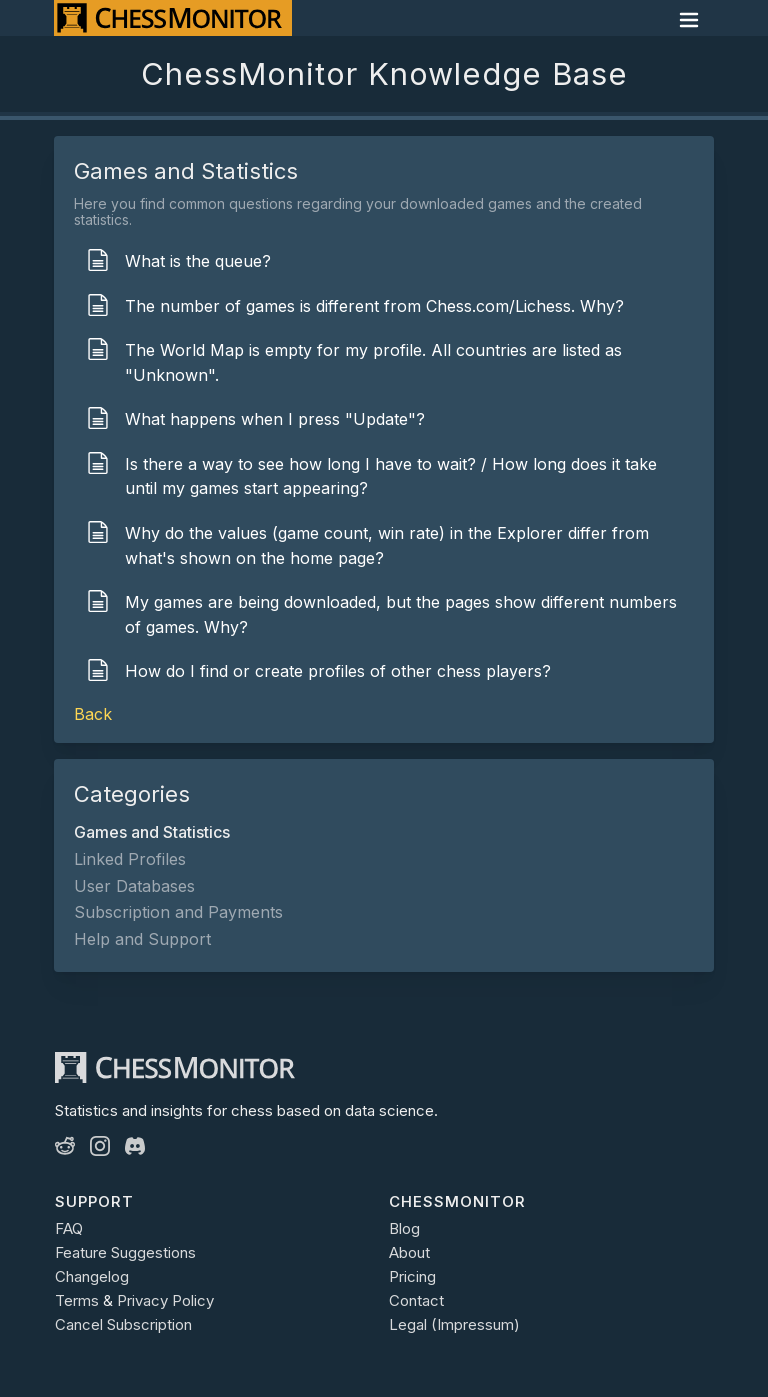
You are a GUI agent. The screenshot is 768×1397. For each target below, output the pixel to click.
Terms (77, 1300)
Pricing (412, 1276)
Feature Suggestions (125, 1252)
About (409, 1252)
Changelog (92, 1276)
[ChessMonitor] (173, 18)
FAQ (69, 1228)
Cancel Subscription (123, 1324)
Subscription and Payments (178, 912)
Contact (416, 1300)
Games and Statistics (152, 832)
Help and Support (142, 939)
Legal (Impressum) (454, 1324)
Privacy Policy (165, 1300)
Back (93, 714)
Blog (404, 1228)
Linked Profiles (130, 859)
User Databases (134, 886)
